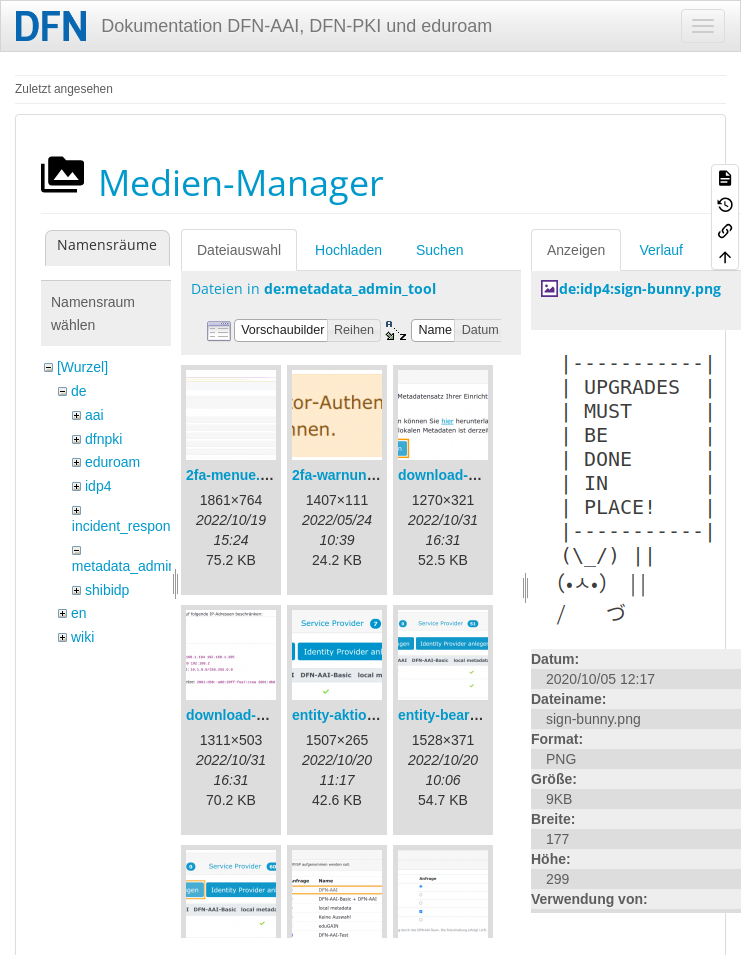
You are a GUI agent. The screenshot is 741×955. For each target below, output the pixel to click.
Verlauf (661, 250)
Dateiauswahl (239, 250)
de (79, 391)
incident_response (129, 526)
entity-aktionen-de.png (367, 715)
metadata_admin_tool (139, 566)
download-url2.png (248, 715)
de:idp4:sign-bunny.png (640, 288)
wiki (82, 637)
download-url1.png (460, 475)
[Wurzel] (82, 367)
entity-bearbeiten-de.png (479, 715)
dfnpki (103, 439)
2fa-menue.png (236, 475)
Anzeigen (576, 250)
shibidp (107, 590)
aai (94, 415)
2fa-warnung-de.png (359, 475)
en (79, 613)
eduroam (112, 462)
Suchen (439, 250)
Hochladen (348, 250)
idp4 (98, 486)
